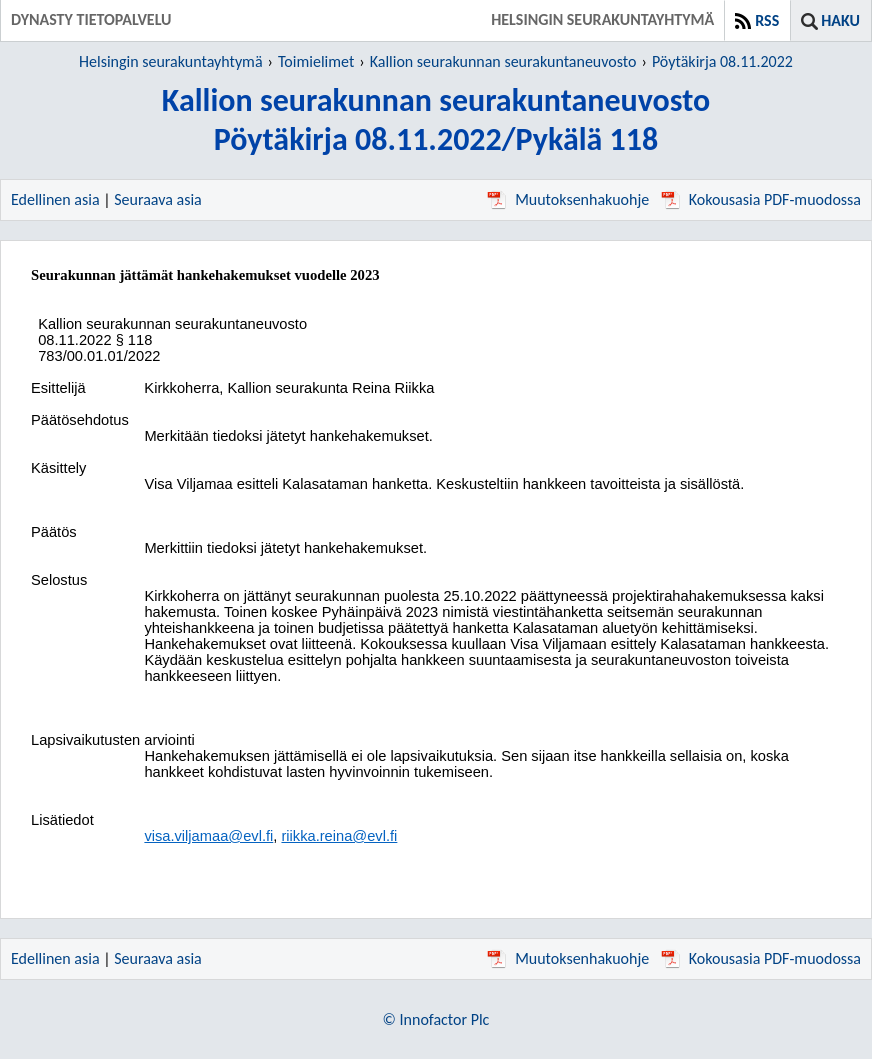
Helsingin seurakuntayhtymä (171, 61)
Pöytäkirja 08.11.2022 (722, 61)
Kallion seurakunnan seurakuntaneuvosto (503, 61)
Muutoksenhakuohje (568, 199)
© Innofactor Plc (436, 1019)
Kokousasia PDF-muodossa (761, 199)
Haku (840, 20)
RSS (767, 20)
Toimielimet (316, 61)
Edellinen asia (55, 199)
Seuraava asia (158, 199)
